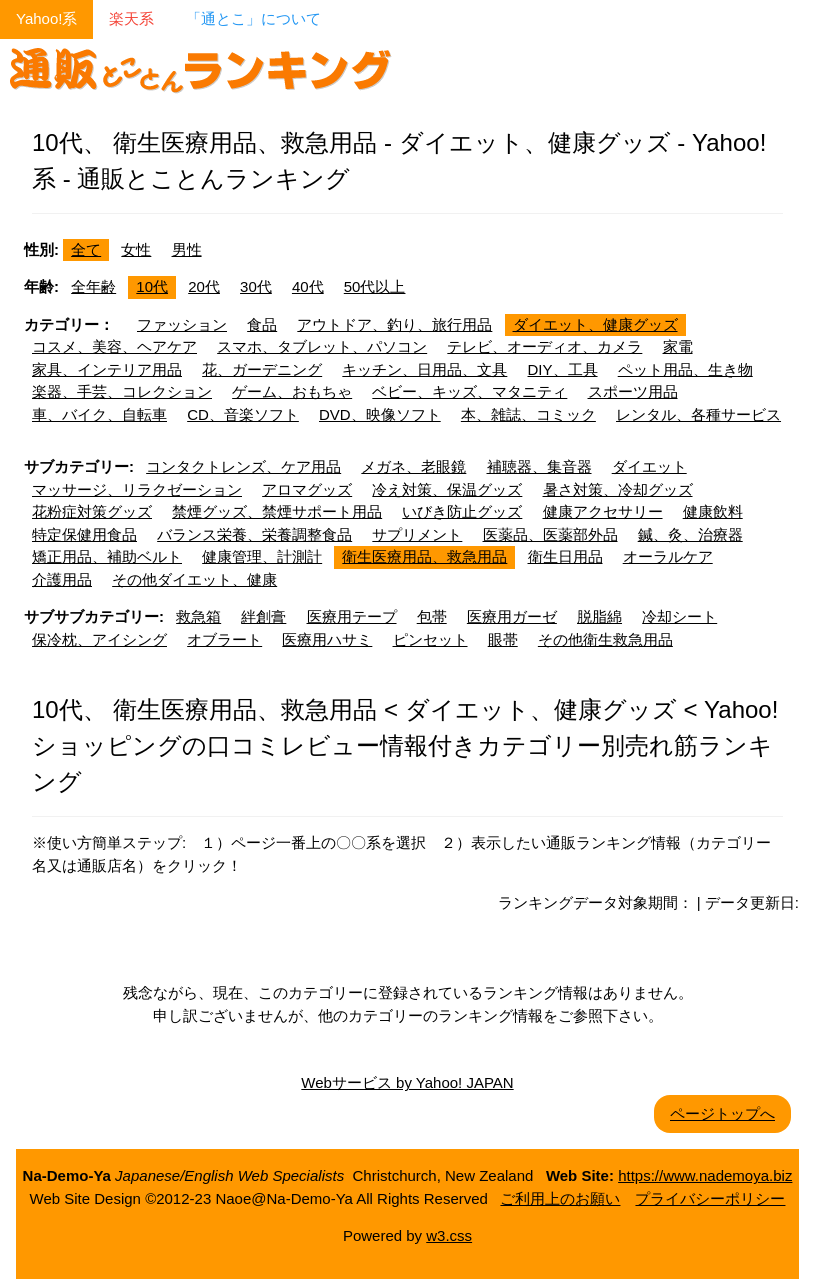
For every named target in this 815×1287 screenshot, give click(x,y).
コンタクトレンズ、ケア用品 (243, 466)
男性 (187, 249)
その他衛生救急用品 (605, 639)
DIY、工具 (563, 369)
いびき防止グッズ (462, 511)
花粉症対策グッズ (92, 511)
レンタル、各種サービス (698, 414)
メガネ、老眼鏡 (413, 466)
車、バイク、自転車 (99, 414)
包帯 (432, 616)
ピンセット (430, 639)
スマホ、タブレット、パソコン (322, 346)
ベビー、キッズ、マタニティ (469, 391)
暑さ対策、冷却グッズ (618, 489)
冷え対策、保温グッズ (447, 489)
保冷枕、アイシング (99, 639)
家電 (678, 346)
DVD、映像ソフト (380, 414)
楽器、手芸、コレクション (122, 391)
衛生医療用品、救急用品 (424, 556)
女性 (136, 249)
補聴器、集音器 (539, 466)
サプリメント (417, 534)
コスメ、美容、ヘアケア (114, 346)
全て (86, 249)
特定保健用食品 (84, 534)
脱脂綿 (599, 616)
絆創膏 (263, 616)
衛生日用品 (565, 556)
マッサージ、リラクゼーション (137, 489)
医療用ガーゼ (512, 616)
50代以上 (375, 286)
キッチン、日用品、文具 (424, 369)
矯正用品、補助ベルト (107, 556)
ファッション (182, 324)
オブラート (224, 639)
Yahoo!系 (46, 18)
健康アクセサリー (603, 511)
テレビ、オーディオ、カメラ (544, 346)
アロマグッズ (307, 489)
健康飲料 (713, 511)
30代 (256, 286)
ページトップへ (722, 1113)
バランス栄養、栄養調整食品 (254, 534)
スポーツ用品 (633, 391)
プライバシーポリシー (710, 1198)
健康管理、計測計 (262, 556)
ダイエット (649, 466)
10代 (152, 286)
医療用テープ (352, 616)
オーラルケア (668, 556)
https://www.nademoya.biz (705, 1175)
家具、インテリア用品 (107, 369)
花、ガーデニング (262, 369)
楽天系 (131, 18)
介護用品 (62, 579)
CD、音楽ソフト (243, 414)
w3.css (449, 1235)
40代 (308, 286)
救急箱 (198, 616)
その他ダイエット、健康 (194, 579)
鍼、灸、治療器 (690, 534)
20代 (204, 286)
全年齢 (93, 286)
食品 (262, 324)
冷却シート (679, 616)
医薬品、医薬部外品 (550, 534)
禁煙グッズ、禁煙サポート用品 (277, 511)
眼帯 (503, 639)
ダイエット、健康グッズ (595, 324)
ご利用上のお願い (560, 1198)
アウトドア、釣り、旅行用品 (394, 324)
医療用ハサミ (327, 639)
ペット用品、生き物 (685, 369)
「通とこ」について (253, 18)
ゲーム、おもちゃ (292, 391)
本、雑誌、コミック (528, 414)
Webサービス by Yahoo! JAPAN (407, 1082)
